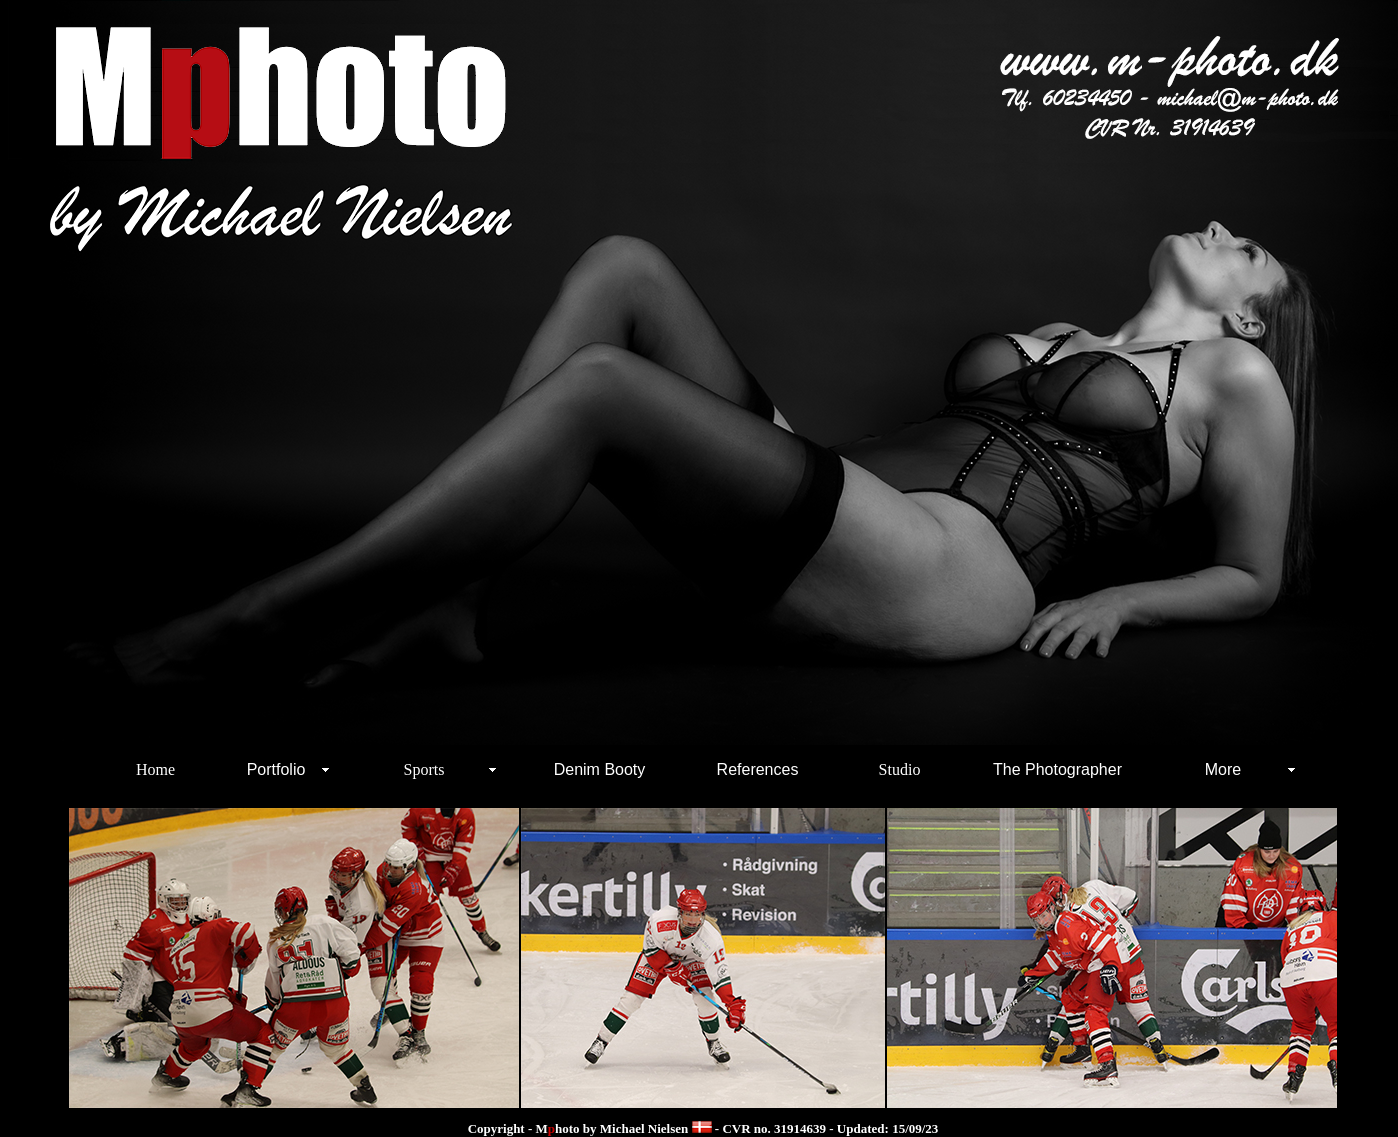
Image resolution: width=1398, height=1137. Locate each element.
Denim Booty (600, 769)
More (1223, 769)
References (758, 769)
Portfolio (276, 769)
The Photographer (1057, 769)
